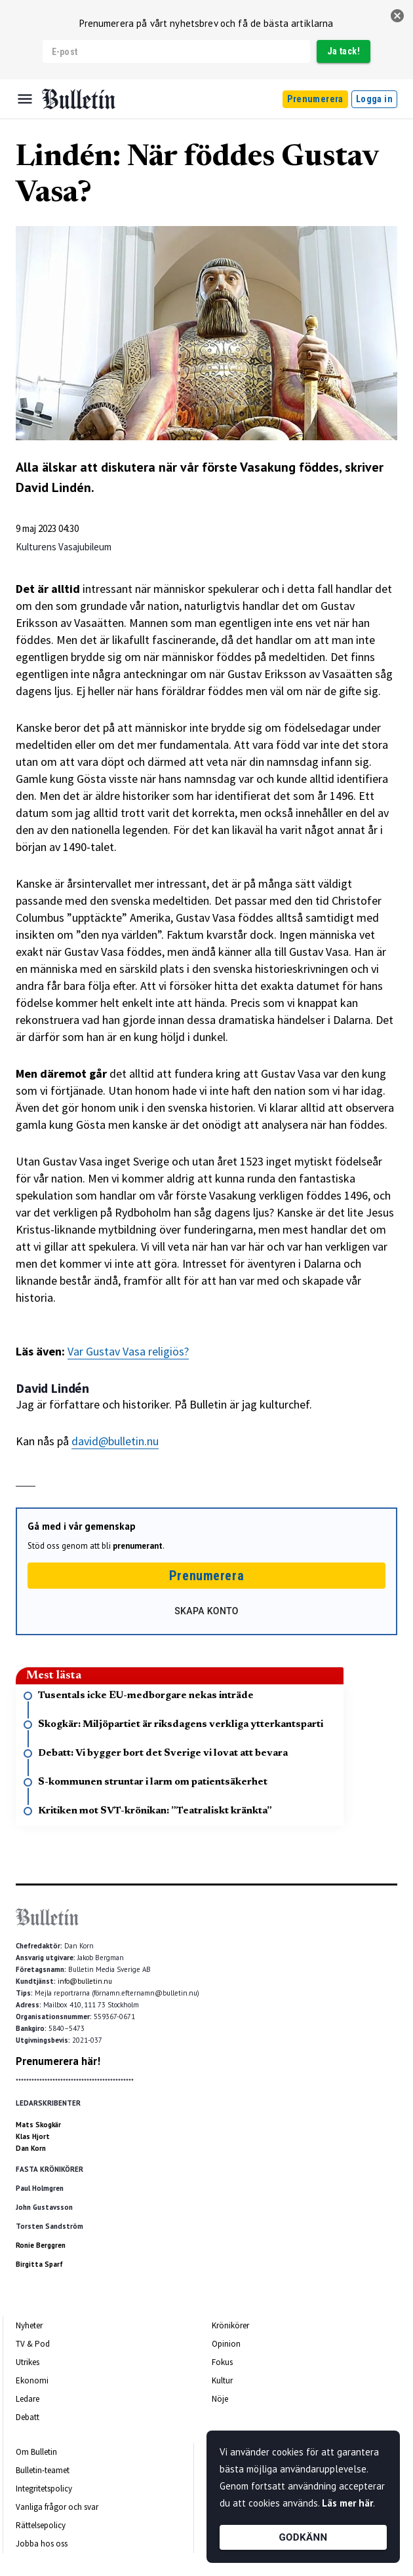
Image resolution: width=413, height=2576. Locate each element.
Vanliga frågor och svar (57, 2506)
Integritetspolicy (44, 2488)
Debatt (27, 2417)
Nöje (220, 2398)
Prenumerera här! (58, 2061)
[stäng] (397, 15)
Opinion (226, 2343)
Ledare (27, 2398)
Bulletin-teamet (42, 2470)
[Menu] (25, 99)
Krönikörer (230, 2325)
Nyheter (29, 2325)
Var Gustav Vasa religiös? (128, 1351)
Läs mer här (347, 2503)
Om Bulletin (36, 2451)
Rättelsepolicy (41, 2525)
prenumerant (138, 1545)
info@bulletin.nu (85, 1981)
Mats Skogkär (38, 2124)
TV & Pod (33, 2343)
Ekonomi (32, 2380)
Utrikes (27, 2362)
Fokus (222, 2362)
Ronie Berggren (41, 2245)
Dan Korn (31, 2148)
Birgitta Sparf (39, 2264)
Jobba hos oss (42, 2543)
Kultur (222, 2380)
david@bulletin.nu (115, 1441)
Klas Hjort (33, 2136)
